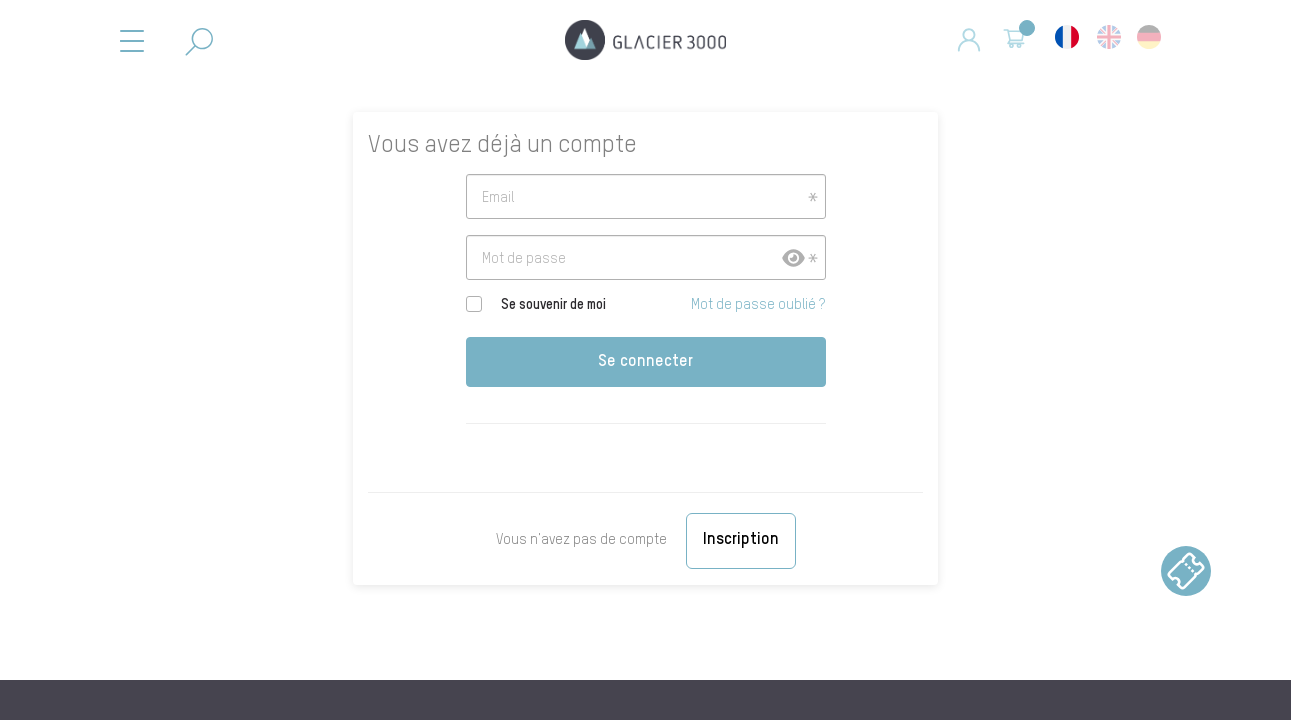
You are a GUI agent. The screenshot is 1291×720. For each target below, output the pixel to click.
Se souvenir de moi (553, 305)
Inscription (741, 540)
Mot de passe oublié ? (758, 305)
